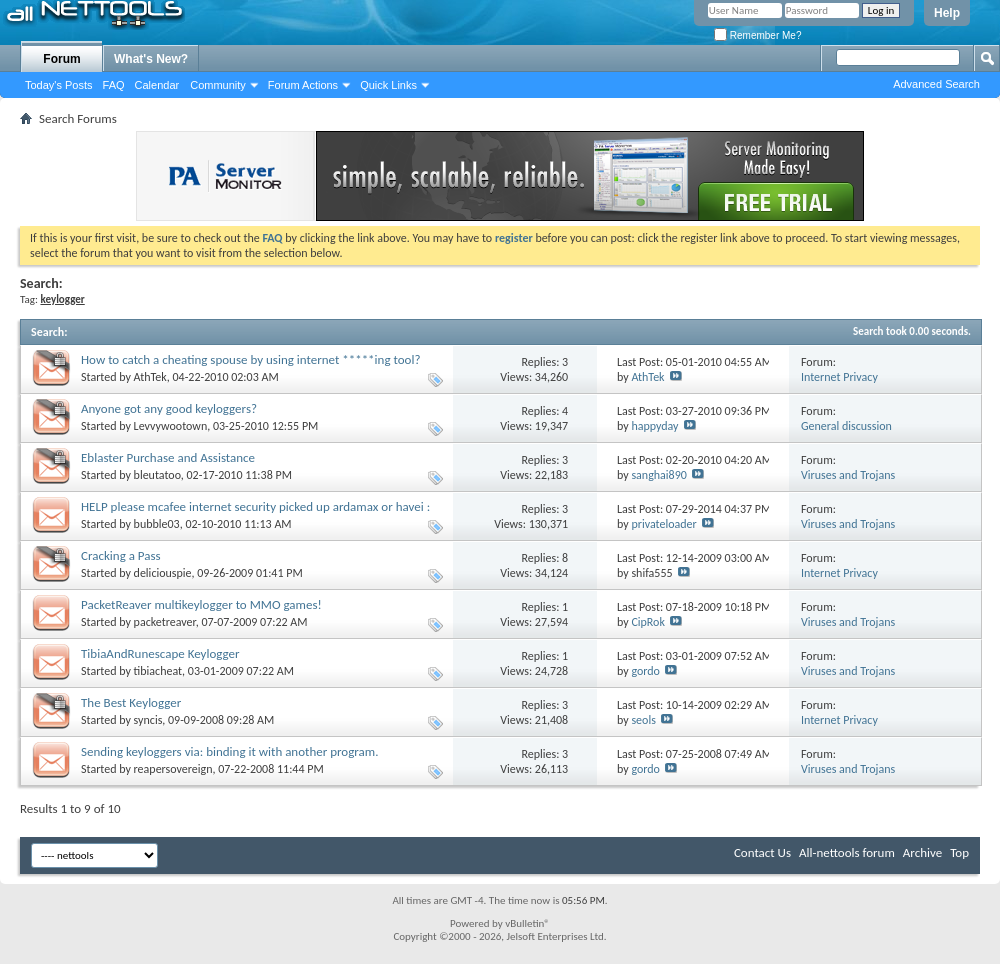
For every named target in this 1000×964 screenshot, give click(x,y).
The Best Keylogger (131, 702)
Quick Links (388, 85)
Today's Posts (59, 85)
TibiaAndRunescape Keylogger (160, 653)
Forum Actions (303, 85)
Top (959, 852)
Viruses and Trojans (848, 475)
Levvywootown (171, 426)
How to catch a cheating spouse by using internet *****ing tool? (250, 359)
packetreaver (165, 622)
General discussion (846, 426)
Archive (922, 852)
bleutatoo (157, 475)
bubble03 (157, 524)
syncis (148, 720)
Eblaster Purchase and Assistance (168, 457)
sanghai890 (658, 475)
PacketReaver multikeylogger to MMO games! (201, 604)
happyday (654, 426)
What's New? (151, 59)
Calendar (157, 85)
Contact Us (762, 852)
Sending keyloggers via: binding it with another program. (229, 751)
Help (947, 13)
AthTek (150, 377)
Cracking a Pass (121, 555)
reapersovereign (173, 769)
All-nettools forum (847, 852)
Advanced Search (936, 84)
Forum (61, 59)
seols (643, 720)
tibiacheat (158, 671)
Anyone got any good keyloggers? (169, 408)
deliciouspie (163, 573)
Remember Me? (757, 35)
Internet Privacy (839, 377)
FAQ (114, 85)
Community (218, 85)
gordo (645, 671)
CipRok (648, 622)
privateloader (663, 524)
